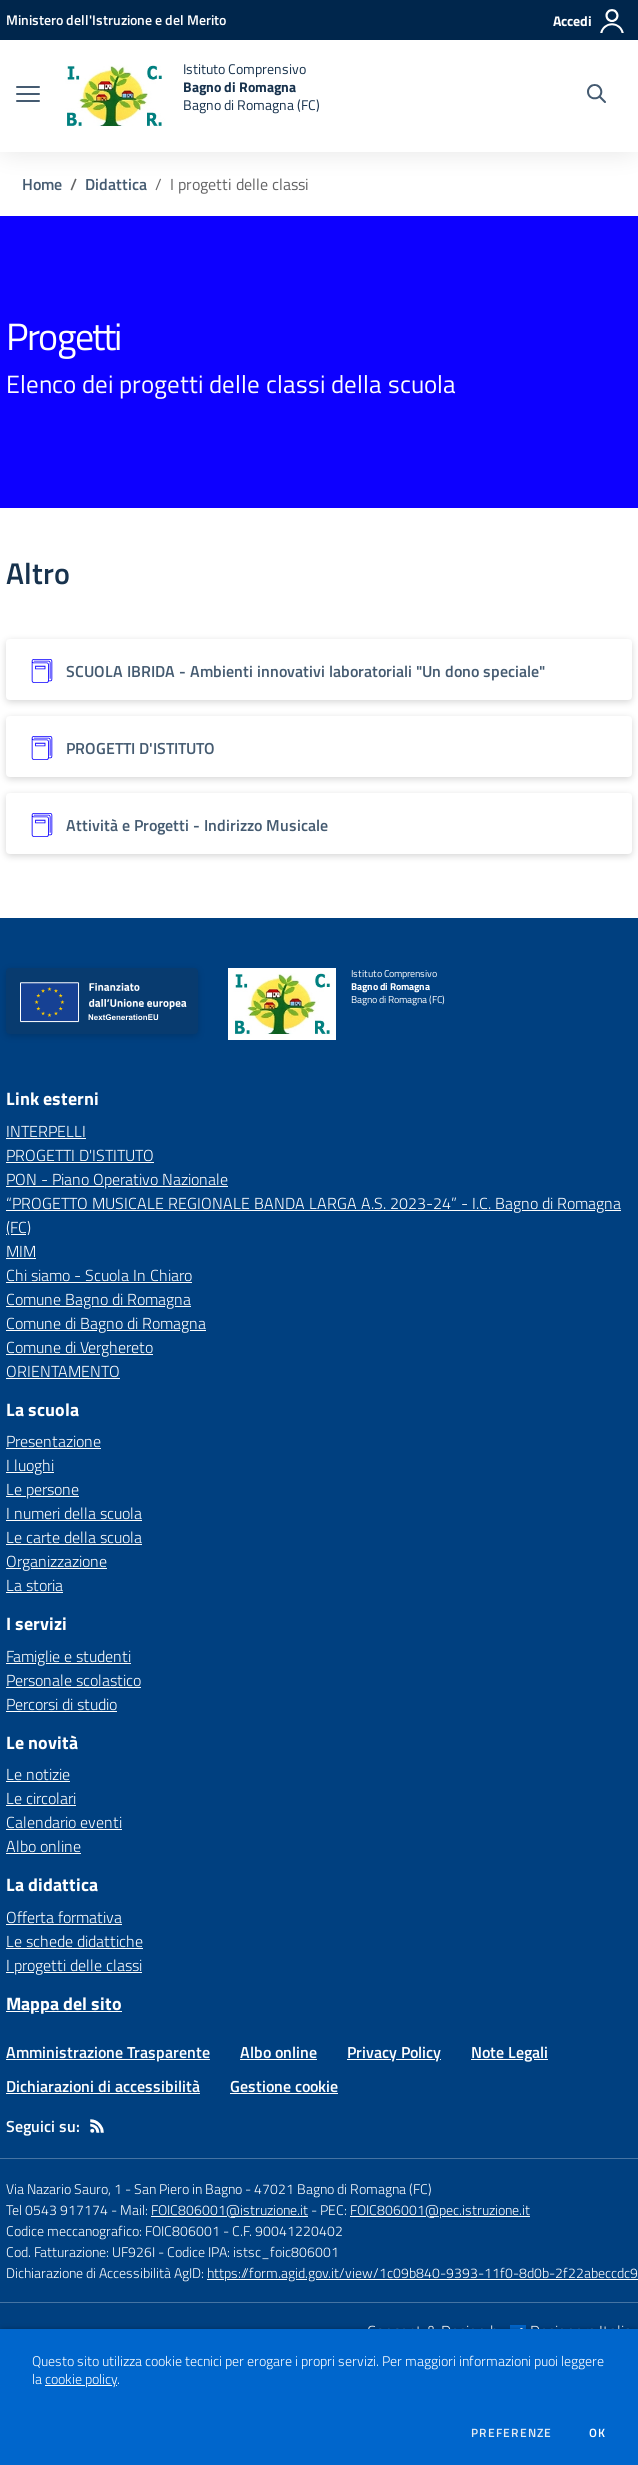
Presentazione (53, 1441)
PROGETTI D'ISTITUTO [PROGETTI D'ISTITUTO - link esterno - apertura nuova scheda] (80, 1155)
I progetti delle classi (74, 1965)
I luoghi (30, 1465)
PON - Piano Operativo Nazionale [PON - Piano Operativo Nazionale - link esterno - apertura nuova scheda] (117, 1179)
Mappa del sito (64, 2003)
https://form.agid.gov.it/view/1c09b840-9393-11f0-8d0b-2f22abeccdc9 (422, 2272)
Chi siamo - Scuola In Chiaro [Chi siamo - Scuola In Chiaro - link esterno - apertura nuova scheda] (99, 1275)
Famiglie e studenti (68, 1656)
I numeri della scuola (74, 1513)
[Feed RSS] (97, 2126)
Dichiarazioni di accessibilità (103, 2086)
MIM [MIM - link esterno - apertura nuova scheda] (21, 1251)
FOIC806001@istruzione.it (229, 2209)
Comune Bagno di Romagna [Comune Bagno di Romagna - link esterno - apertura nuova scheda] (98, 1299)
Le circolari (41, 1798)
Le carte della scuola (74, 1537)
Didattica (116, 184)
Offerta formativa (64, 1917)
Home (42, 184)
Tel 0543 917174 (57, 2209)
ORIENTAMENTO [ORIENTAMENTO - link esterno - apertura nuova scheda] (63, 1371)
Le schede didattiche (74, 1941)
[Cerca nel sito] (596, 96)
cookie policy (81, 2379)
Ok (598, 2433)
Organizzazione (56, 1561)
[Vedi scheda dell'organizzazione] (319, 669)
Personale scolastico (73, 1680)
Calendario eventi (64, 1822)
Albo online (43, 1846)
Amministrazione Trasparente (108, 2052)
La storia (34, 1585)
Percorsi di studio (61, 1704)
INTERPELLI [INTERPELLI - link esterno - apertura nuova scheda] (46, 1131)
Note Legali (509, 2052)
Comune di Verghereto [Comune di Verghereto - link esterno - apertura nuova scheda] (79, 1347)
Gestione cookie (284, 2086)
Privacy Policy (394, 2052)
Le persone (42, 1489)
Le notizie (38, 1774)
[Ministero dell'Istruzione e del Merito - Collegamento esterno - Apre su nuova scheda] (116, 19)
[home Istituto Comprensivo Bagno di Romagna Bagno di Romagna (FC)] (190, 96)
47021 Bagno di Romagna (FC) (343, 2188)
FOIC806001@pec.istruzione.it (440, 2209)
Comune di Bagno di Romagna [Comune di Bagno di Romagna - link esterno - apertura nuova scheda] (106, 1323)
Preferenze (511, 2433)
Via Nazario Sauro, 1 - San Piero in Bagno (124, 2188)
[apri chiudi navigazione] (28, 96)
